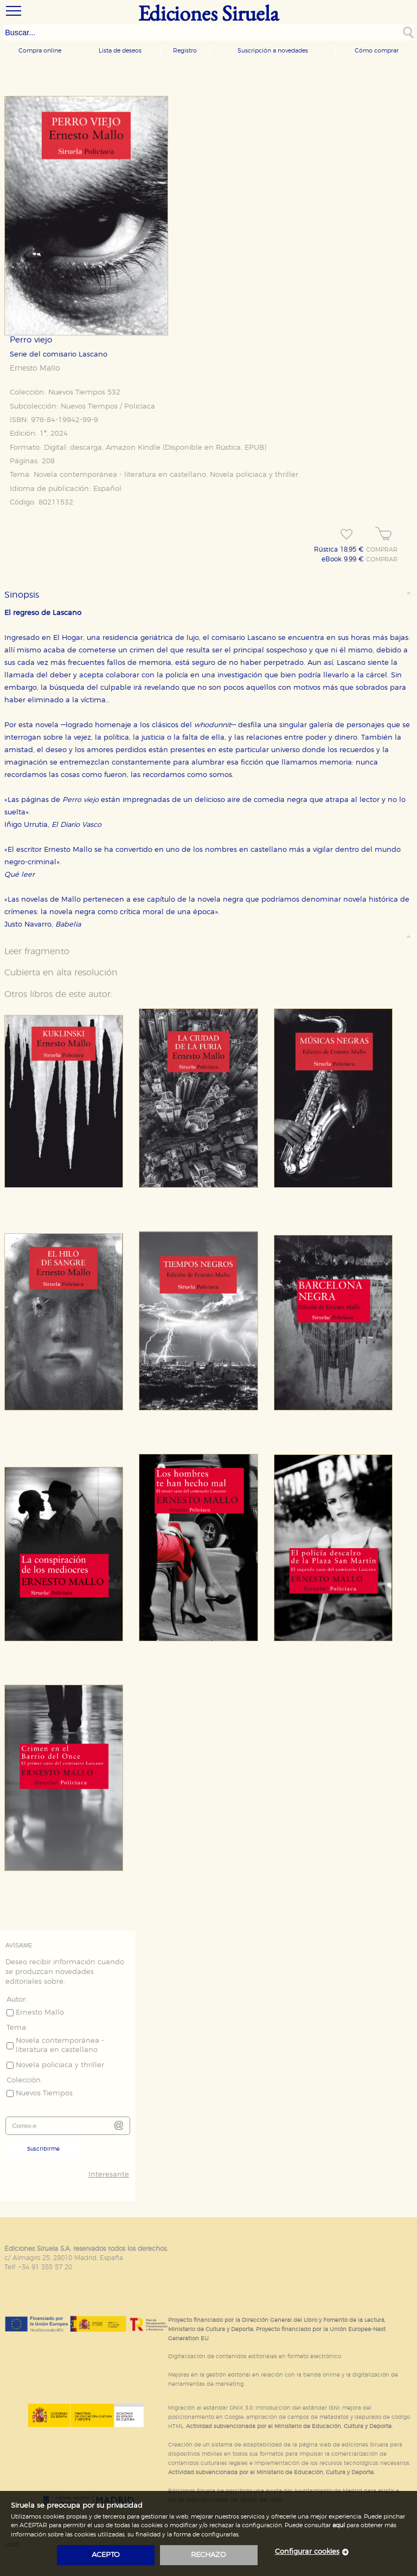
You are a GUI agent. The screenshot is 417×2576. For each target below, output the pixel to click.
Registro (185, 51)
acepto (106, 2555)
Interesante (108, 2174)
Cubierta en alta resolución (61, 972)
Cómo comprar (377, 51)
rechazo (208, 2555)
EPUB (254, 447)
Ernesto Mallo (35, 368)
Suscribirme (43, 2149)
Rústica (228, 447)
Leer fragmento (36, 951)
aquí (338, 2525)
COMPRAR (381, 550)
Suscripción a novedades (273, 51)
